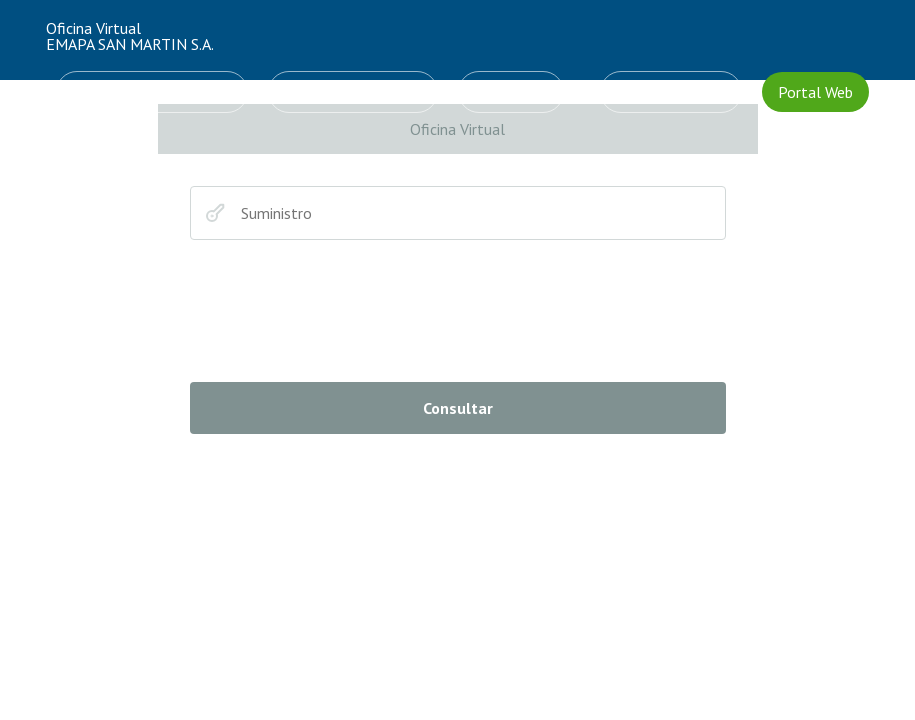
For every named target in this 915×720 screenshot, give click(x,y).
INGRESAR (511, 92)
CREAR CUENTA (671, 92)
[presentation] (342, 311)
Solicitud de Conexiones (152, 92)
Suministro (215, 213)
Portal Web (815, 92)
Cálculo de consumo (353, 92)
